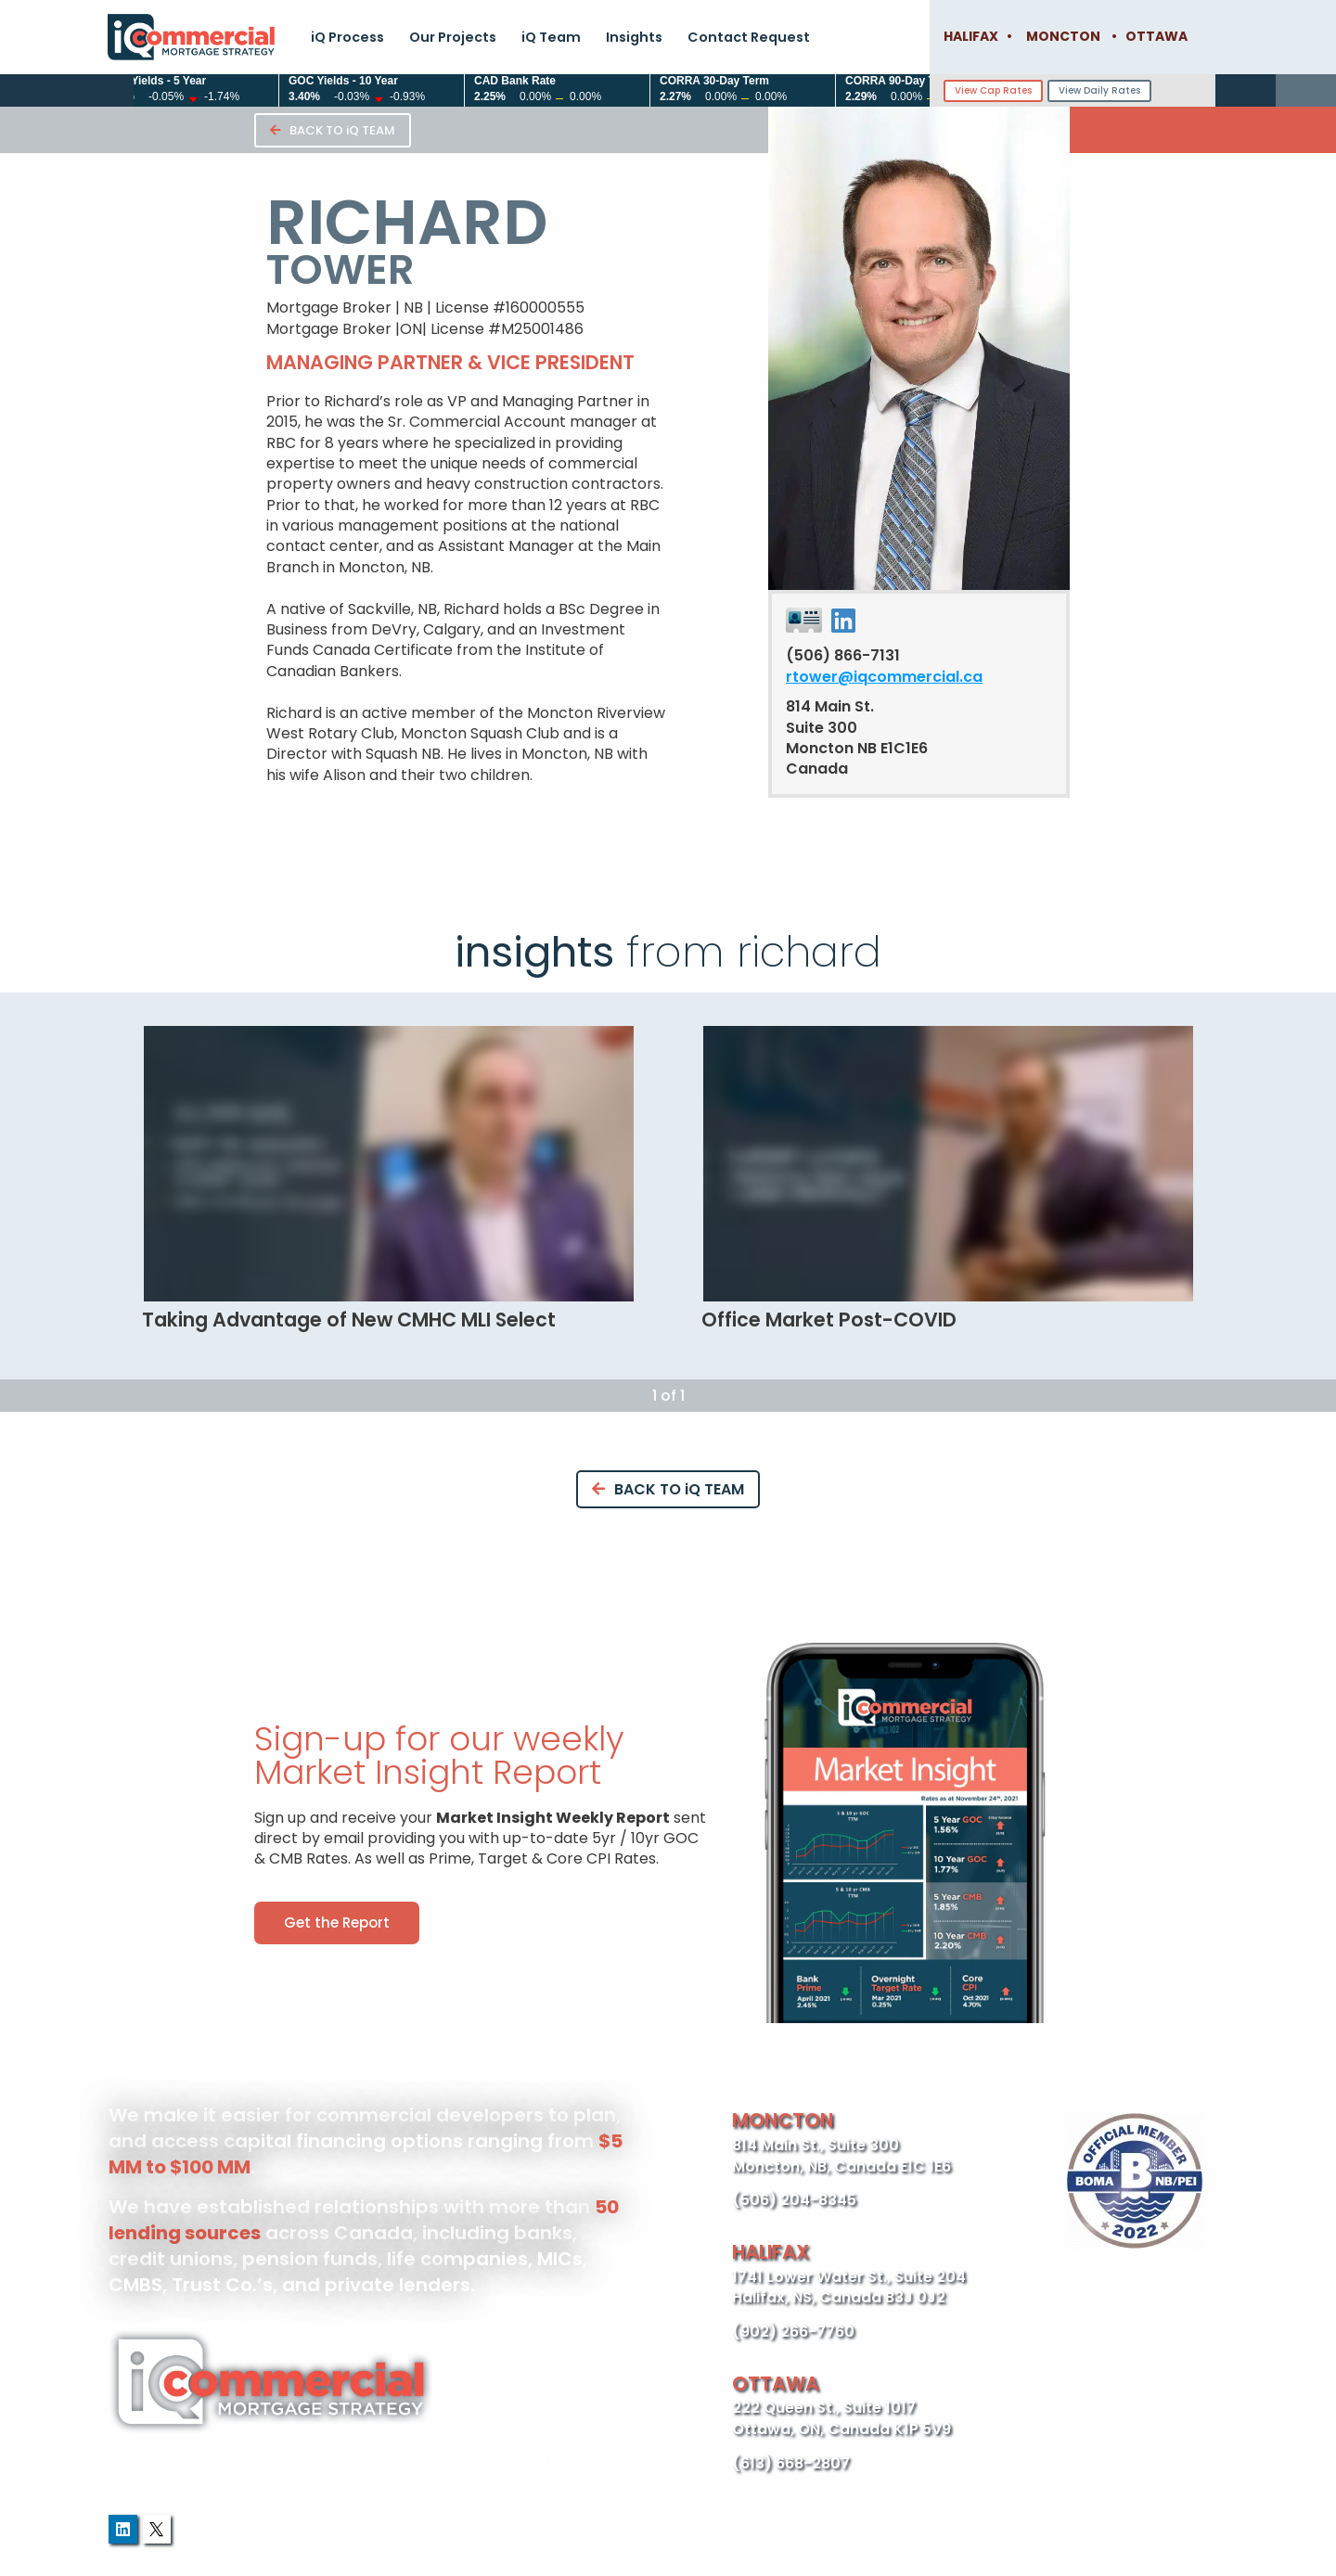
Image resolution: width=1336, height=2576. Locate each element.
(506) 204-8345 (794, 2200)
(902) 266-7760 (793, 2331)
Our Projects (452, 37)
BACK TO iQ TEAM (332, 130)
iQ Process (347, 37)
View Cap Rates (993, 90)
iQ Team (551, 37)
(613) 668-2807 (791, 2463)
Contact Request (748, 37)
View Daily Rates (1099, 90)
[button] (336, 1923)
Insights (634, 37)
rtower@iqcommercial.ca (884, 676)
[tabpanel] (388, 1179)
